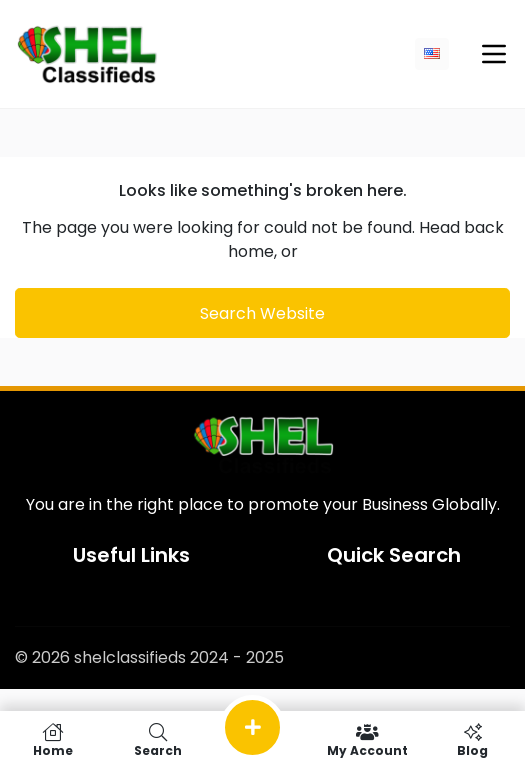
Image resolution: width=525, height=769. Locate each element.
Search (157, 740)
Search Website (262, 313)
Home (52, 740)
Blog (472, 740)
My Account (367, 740)
